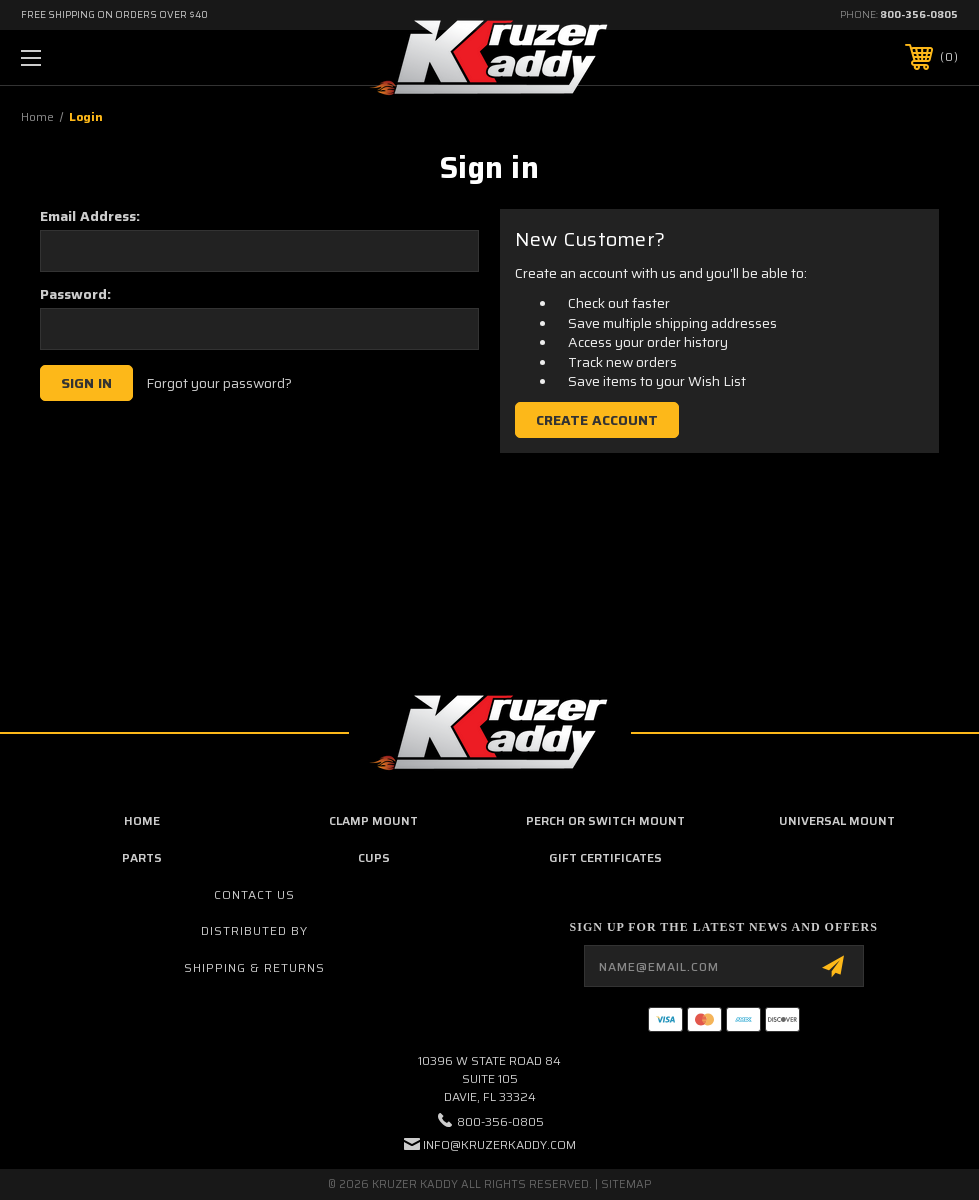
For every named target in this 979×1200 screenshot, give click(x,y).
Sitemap (626, 1184)
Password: (75, 294)
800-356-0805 (919, 14)
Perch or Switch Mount (605, 820)
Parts (142, 857)
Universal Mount (837, 820)
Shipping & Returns (254, 967)
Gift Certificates (605, 857)
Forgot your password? (219, 384)
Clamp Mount (373, 820)
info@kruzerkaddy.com (499, 1144)
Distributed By (254, 930)
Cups (374, 857)
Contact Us (254, 894)
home (142, 820)
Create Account (597, 420)
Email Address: (90, 216)
